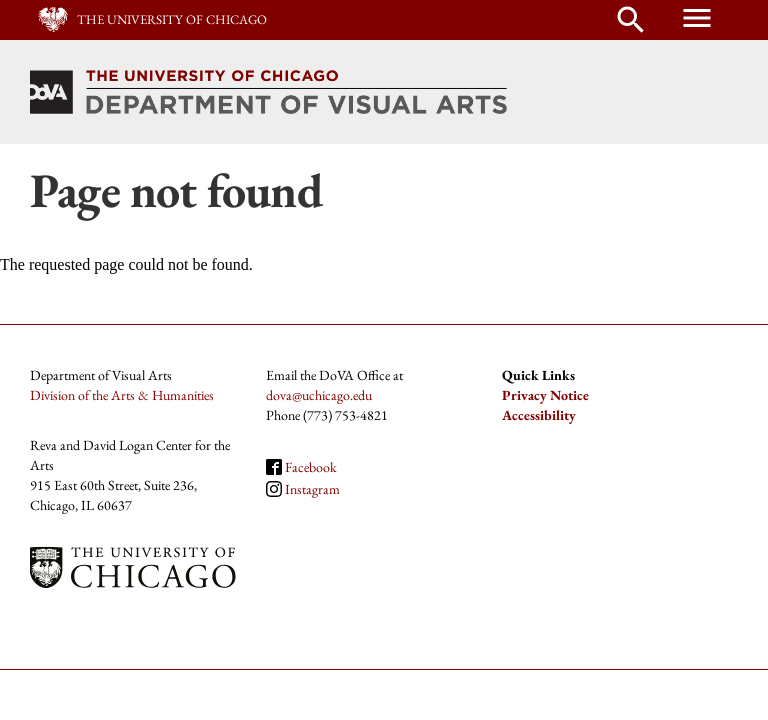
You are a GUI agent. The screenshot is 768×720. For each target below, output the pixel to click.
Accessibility (539, 415)
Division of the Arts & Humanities (122, 395)
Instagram (312, 489)
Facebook (311, 467)
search (631, 20)
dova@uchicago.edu (319, 395)
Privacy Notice (545, 395)
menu (697, 18)
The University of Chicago (172, 19)
